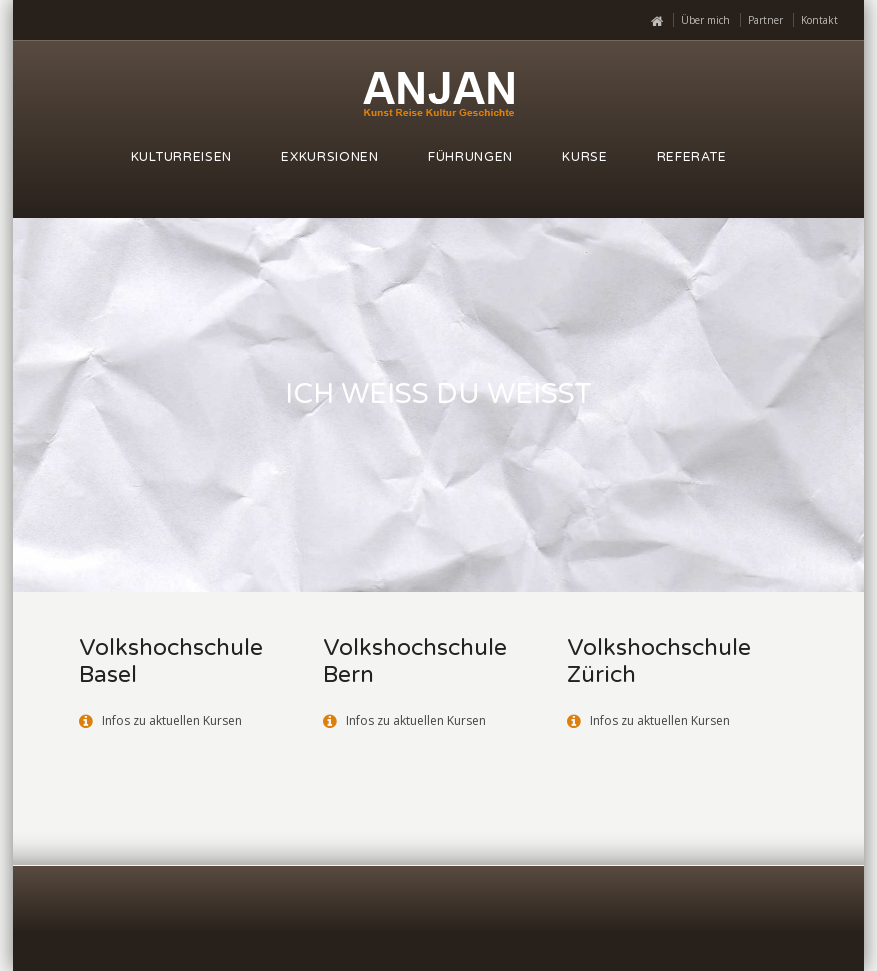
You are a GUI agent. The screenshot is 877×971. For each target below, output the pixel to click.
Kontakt (819, 20)
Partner (765, 20)
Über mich (705, 20)
